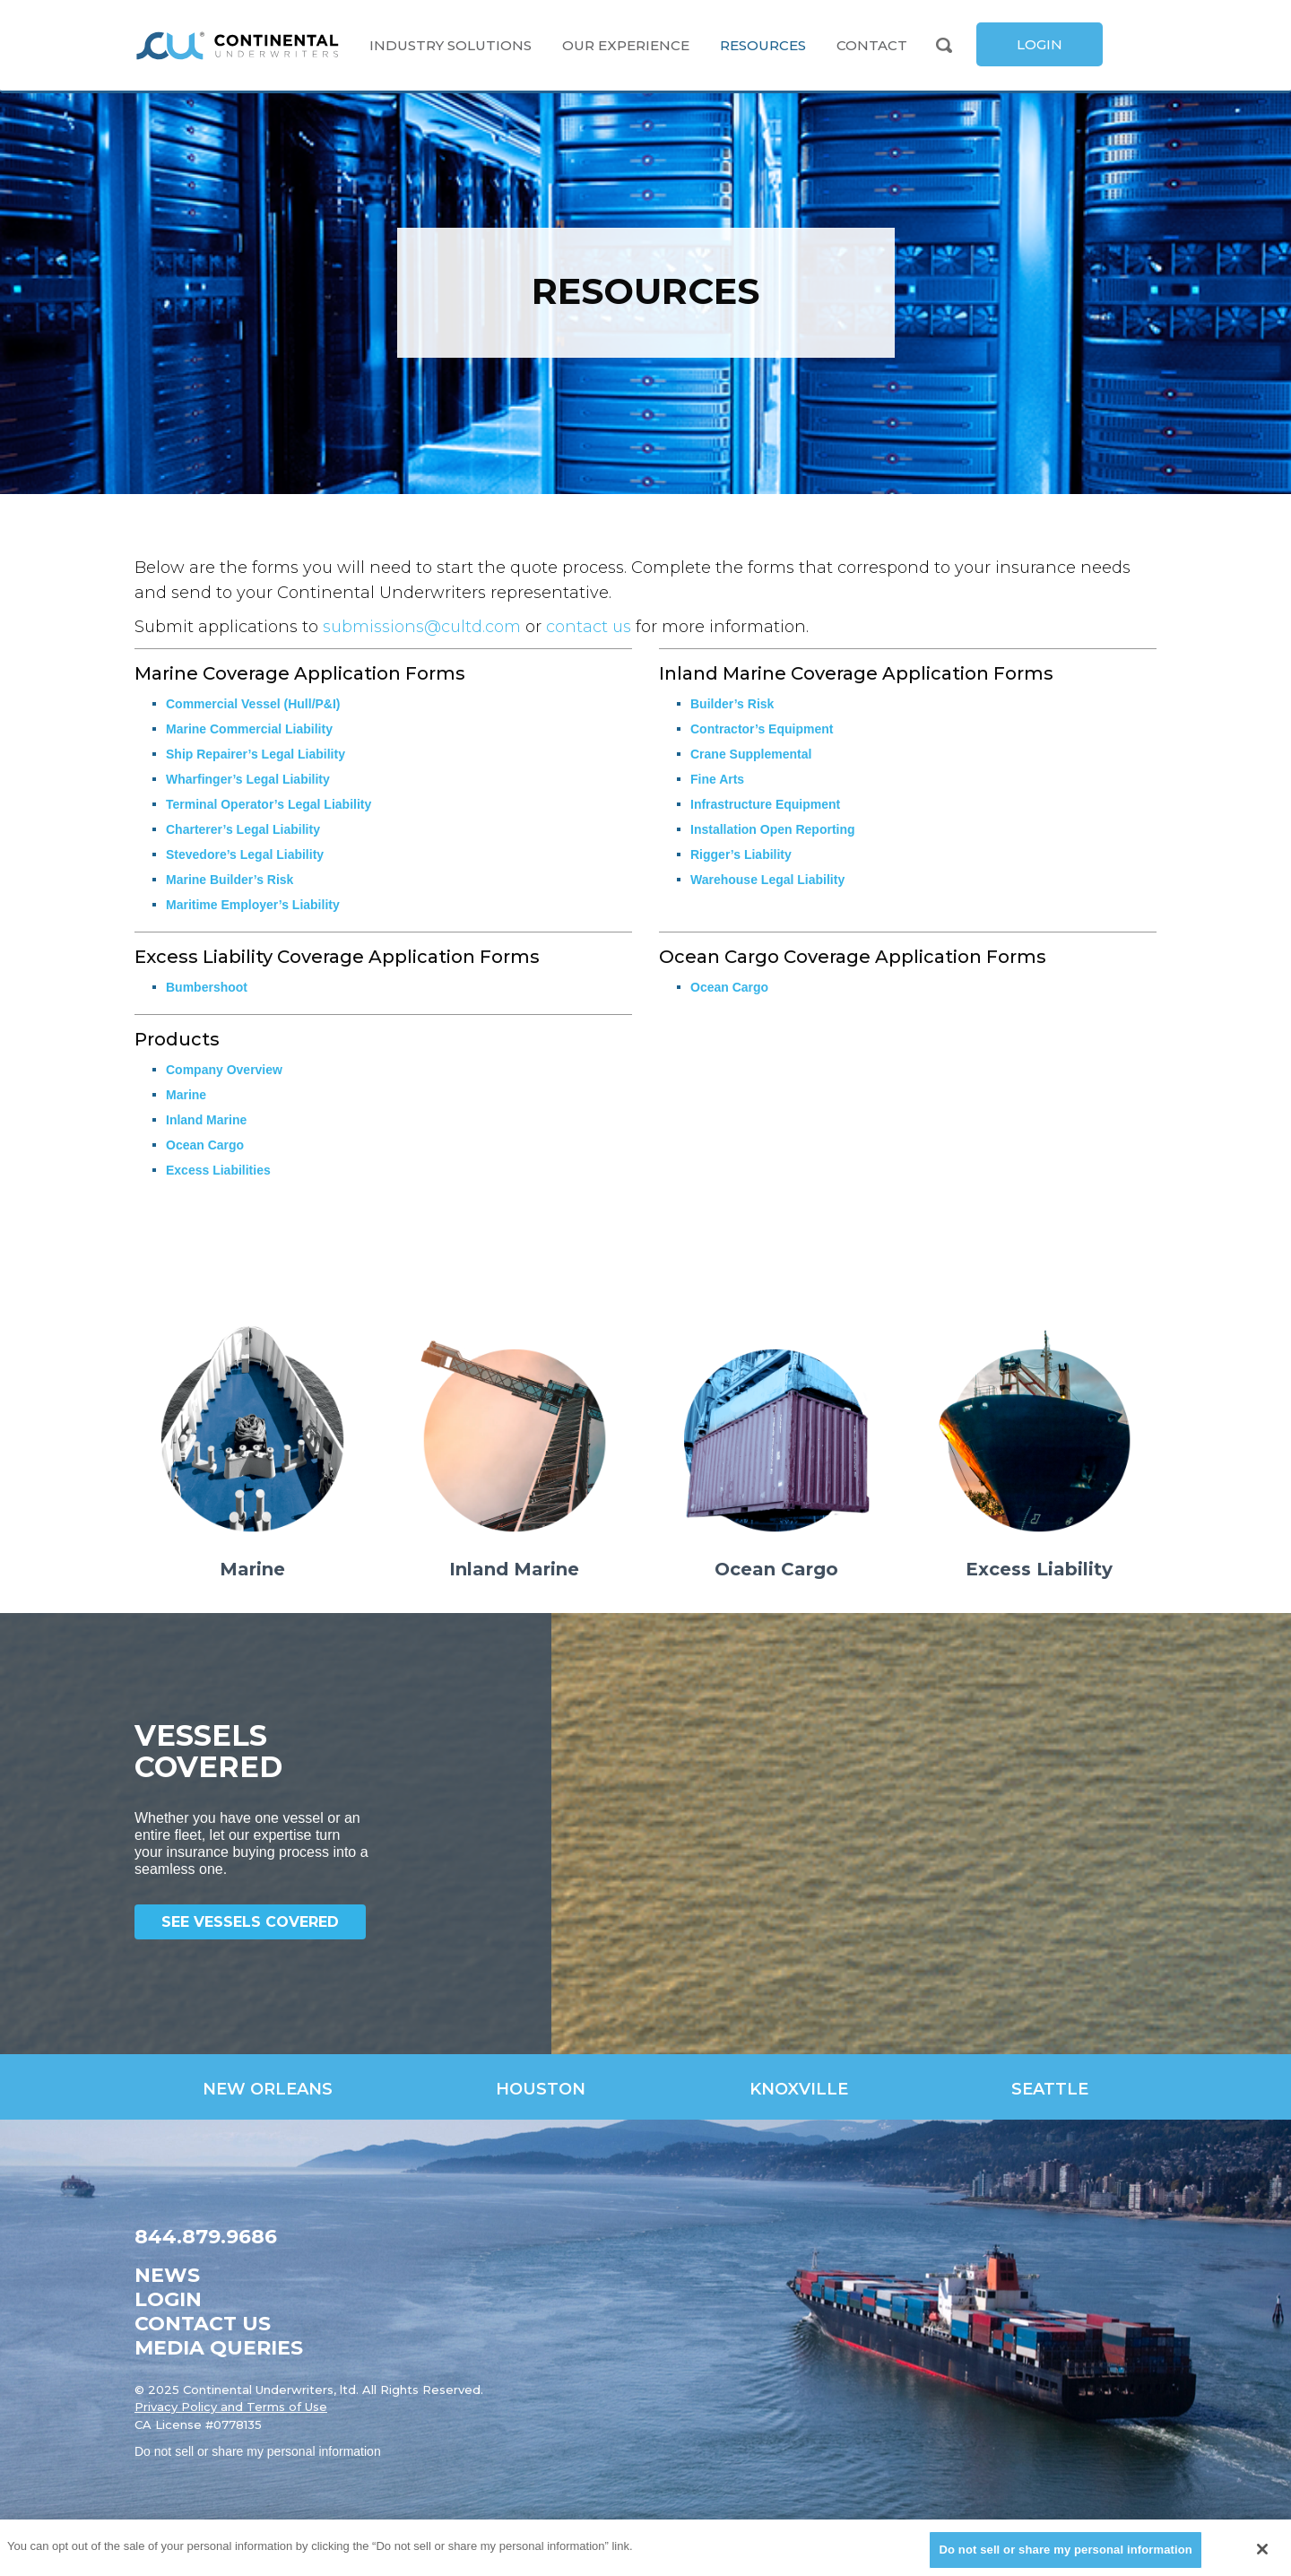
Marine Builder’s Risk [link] (229, 879)
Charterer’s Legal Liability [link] (243, 829)
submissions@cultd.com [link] (422, 627)
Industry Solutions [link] (450, 45)
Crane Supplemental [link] (750, 754)
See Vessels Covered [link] (250, 1921)
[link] (237, 46)
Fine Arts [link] (717, 779)
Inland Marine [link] (206, 1120)
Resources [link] (763, 45)
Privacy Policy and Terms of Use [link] (230, 2406)
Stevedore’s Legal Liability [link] (245, 854)
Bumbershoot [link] (206, 987)
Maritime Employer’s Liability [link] (253, 905)
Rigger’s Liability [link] (741, 854)
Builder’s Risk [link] (732, 704)
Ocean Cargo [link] (729, 987)
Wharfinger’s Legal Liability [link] (248, 779)
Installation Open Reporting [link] (772, 829)
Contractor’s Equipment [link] (761, 729)
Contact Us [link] (202, 2323)
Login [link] (168, 2299)
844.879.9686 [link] (205, 2237)
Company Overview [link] (224, 1069)
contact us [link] (588, 627)
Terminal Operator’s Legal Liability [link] (268, 804)
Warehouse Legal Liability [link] (767, 879)
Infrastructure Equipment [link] (765, 804)
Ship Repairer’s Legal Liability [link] (255, 754)
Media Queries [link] (218, 2348)
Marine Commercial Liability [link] (249, 729)
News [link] (167, 2275)
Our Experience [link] (625, 45)
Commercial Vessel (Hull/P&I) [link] (253, 704)
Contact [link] (871, 45)
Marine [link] (186, 1095)
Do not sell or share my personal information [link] (257, 2451)
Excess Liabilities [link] (218, 1170)
